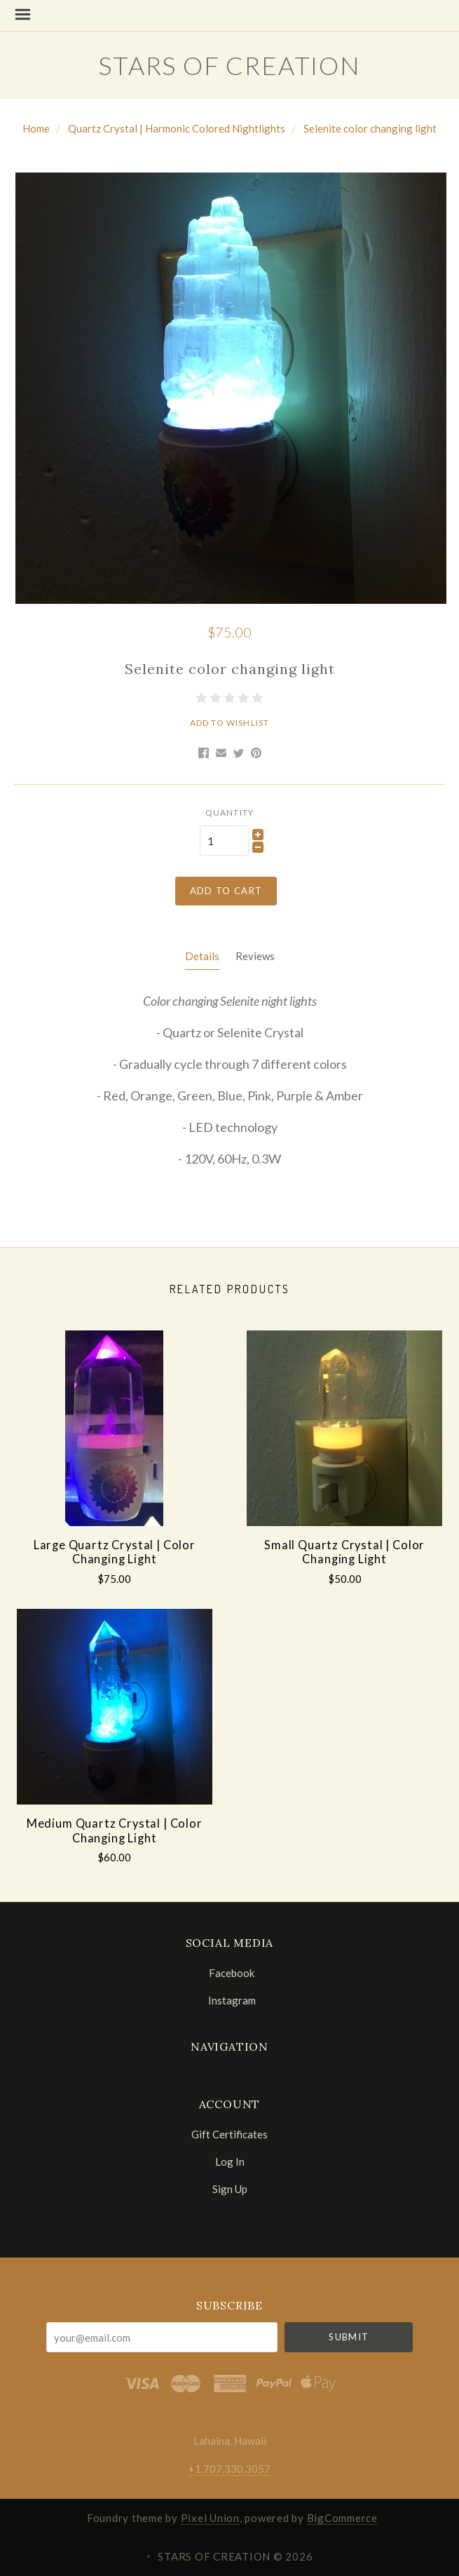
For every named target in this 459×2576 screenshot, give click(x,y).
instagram (230, 2000)
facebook (229, 1973)
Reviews (255, 956)
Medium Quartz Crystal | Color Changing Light (115, 1830)
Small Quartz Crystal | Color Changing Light (344, 1552)
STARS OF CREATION (229, 65)
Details (202, 956)
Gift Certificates (229, 2134)
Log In (230, 2161)
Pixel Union (210, 2517)
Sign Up (229, 2188)
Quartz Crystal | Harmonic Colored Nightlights (176, 128)
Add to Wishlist (230, 722)
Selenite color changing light (370, 128)
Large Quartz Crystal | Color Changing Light (115, 1552)
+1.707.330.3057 (229, 2468)
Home (36, 128)
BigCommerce (342, 2517)
